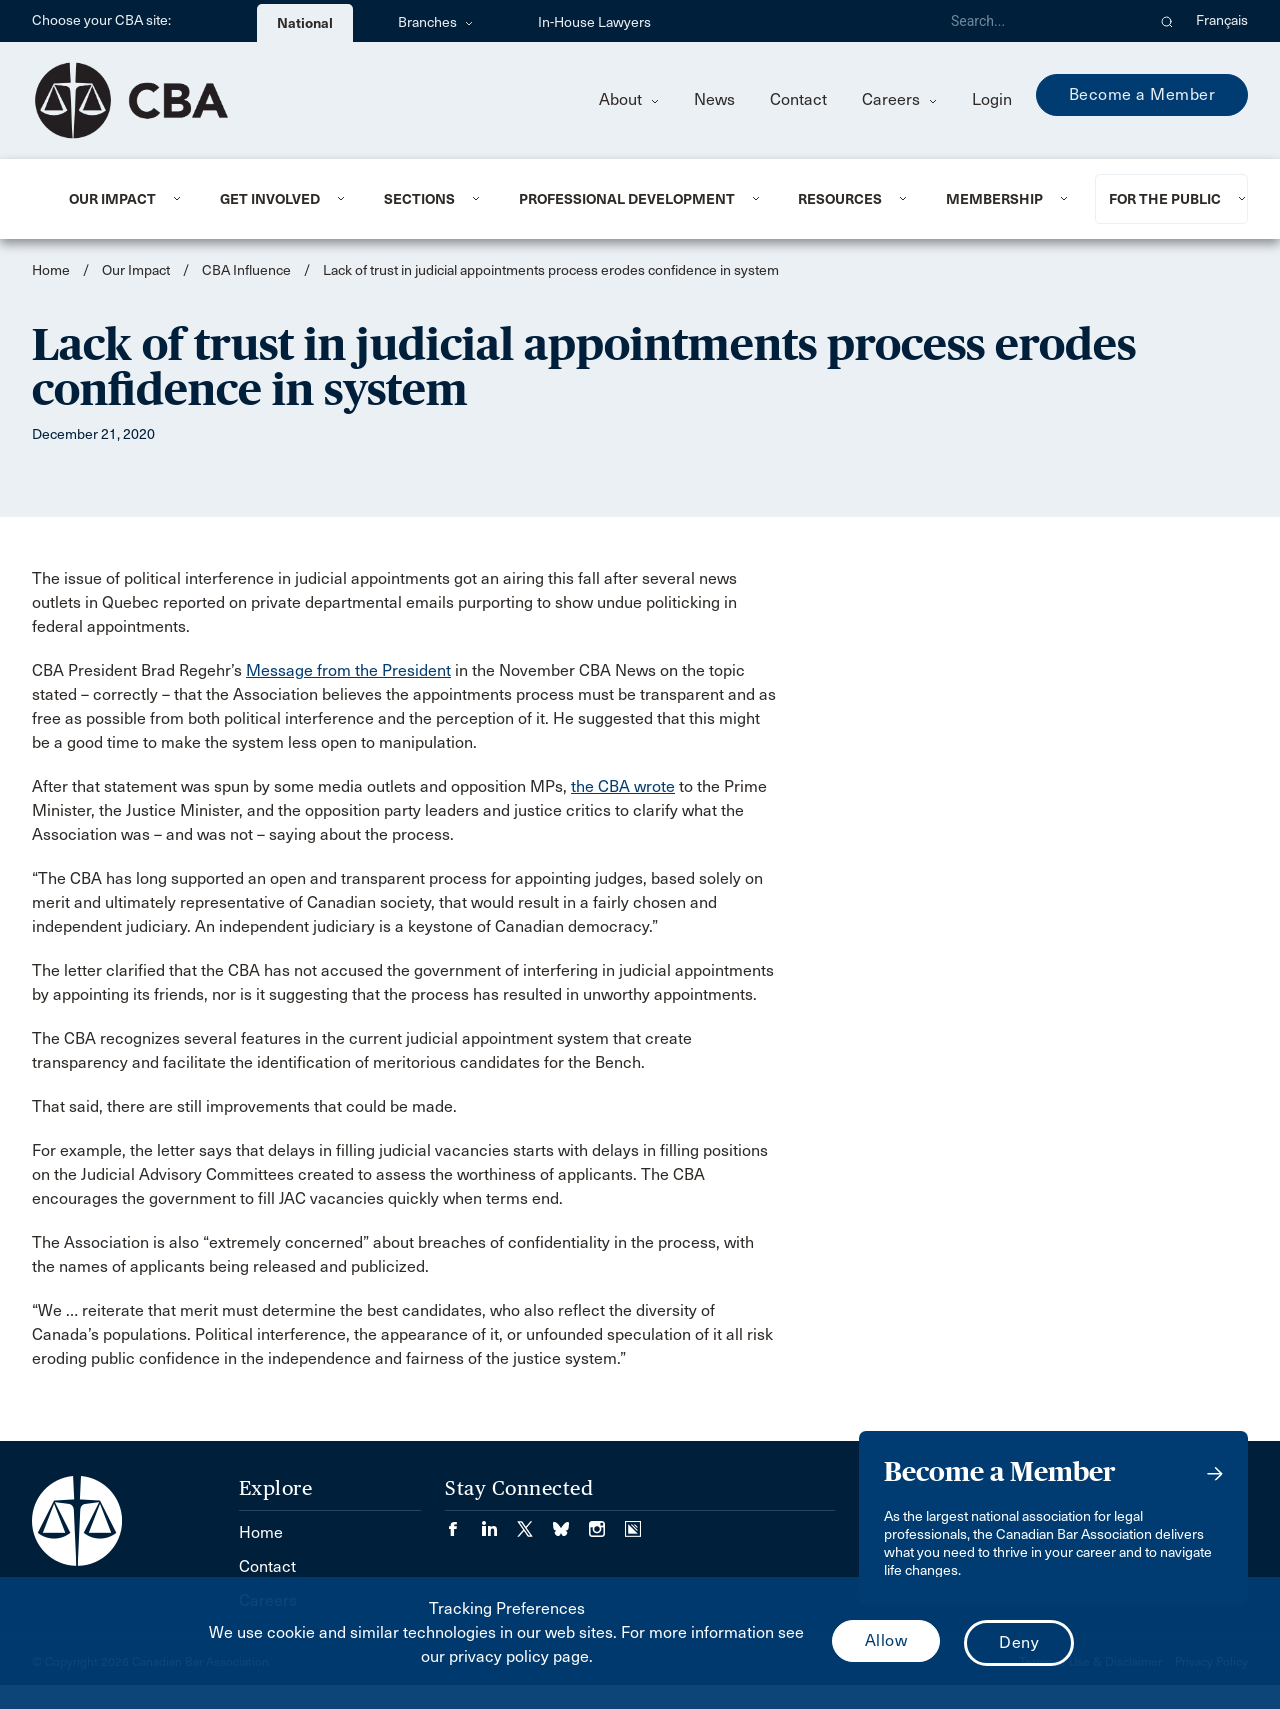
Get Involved (270, 199)
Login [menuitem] (992, 99)
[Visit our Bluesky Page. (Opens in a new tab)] (571, 1522)
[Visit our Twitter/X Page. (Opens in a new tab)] (535, 1522)
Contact (798, 99)
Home (51, 270)
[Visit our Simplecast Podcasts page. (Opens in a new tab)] (633, 1522)
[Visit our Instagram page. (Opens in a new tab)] (607, 1522)
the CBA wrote (623, 786)
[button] (1167, 21)
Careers (899, 99)
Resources (840, 199)
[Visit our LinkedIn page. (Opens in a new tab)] (499, 1522)
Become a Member (1142, 94)
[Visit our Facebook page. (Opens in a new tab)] (463, 1522)
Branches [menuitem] (435, 22)
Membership (994, 199)
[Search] (1040, 21)
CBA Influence (246, 270)
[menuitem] (120, 199)
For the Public (1165, 199)
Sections (419, 199)
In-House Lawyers (594, 22)
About (629, 99)
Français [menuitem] (1222, 20)
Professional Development (627, 199)
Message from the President (348, 670)
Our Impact (112, 199)
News (714, 99)
